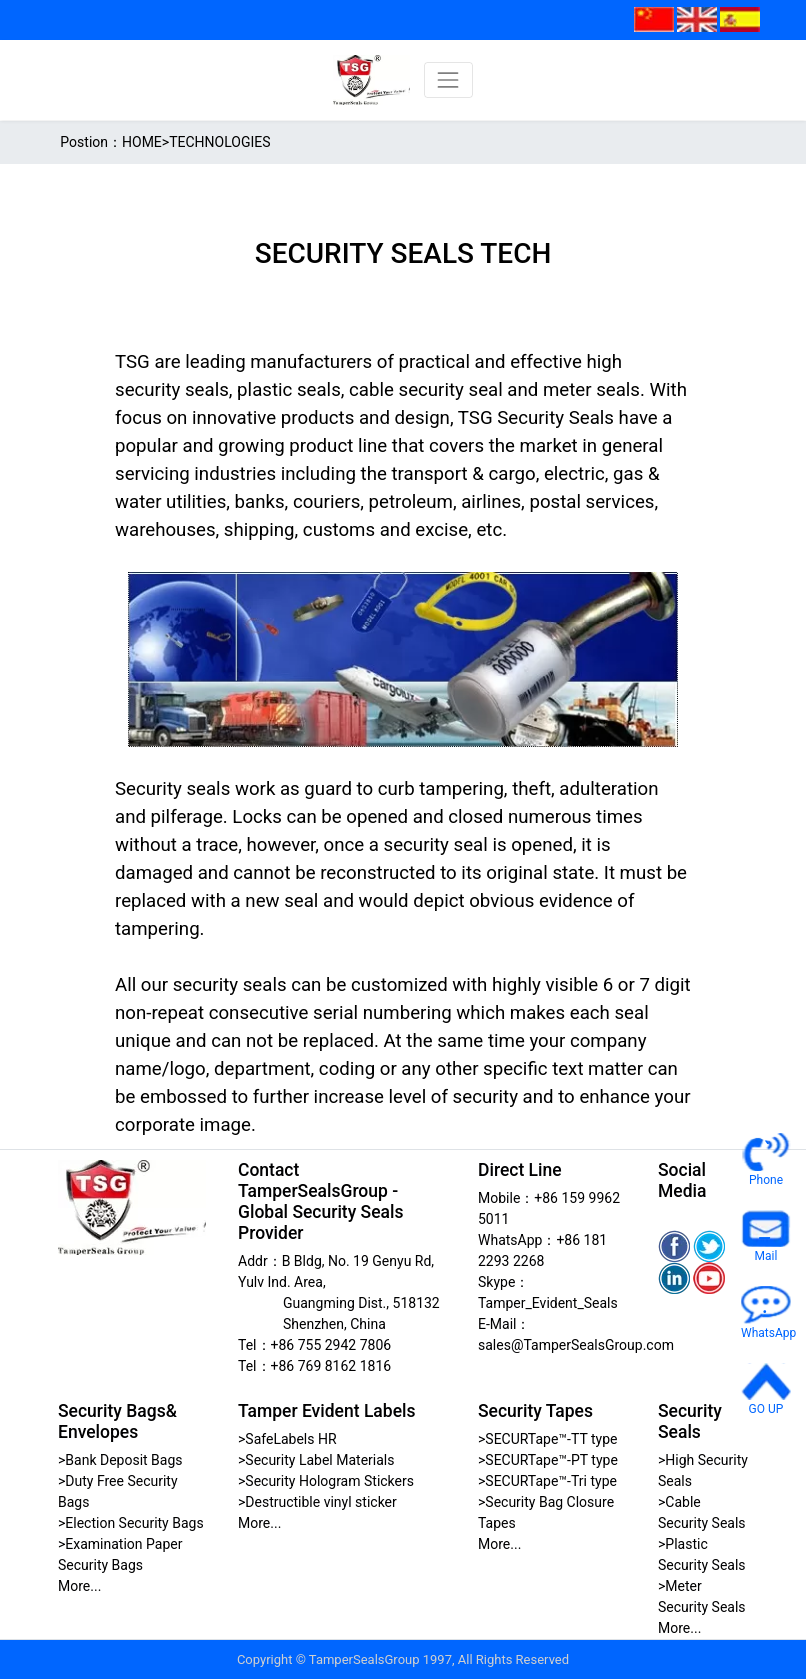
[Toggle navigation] (448, 79)
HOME (142, 142)
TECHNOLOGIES (219, 142)
